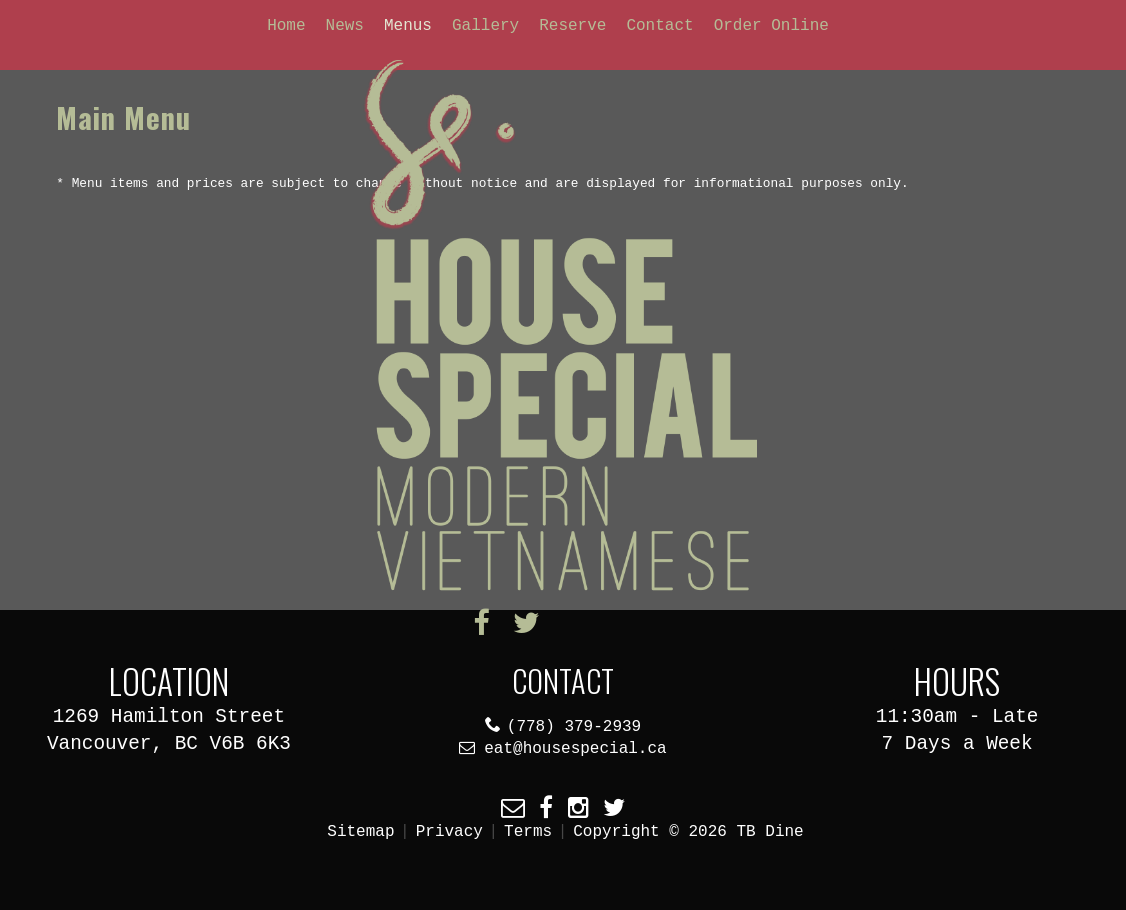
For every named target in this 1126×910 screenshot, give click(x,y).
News (345, 26)
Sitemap (360, 832)
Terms (528, 832)
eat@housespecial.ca (575, 749)
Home (286, 26)
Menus (408, 26)
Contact (659, 26)
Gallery (485, 26)
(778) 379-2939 (574, 727)
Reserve (572, 26)
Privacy (449, 832)
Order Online (771, 26)
